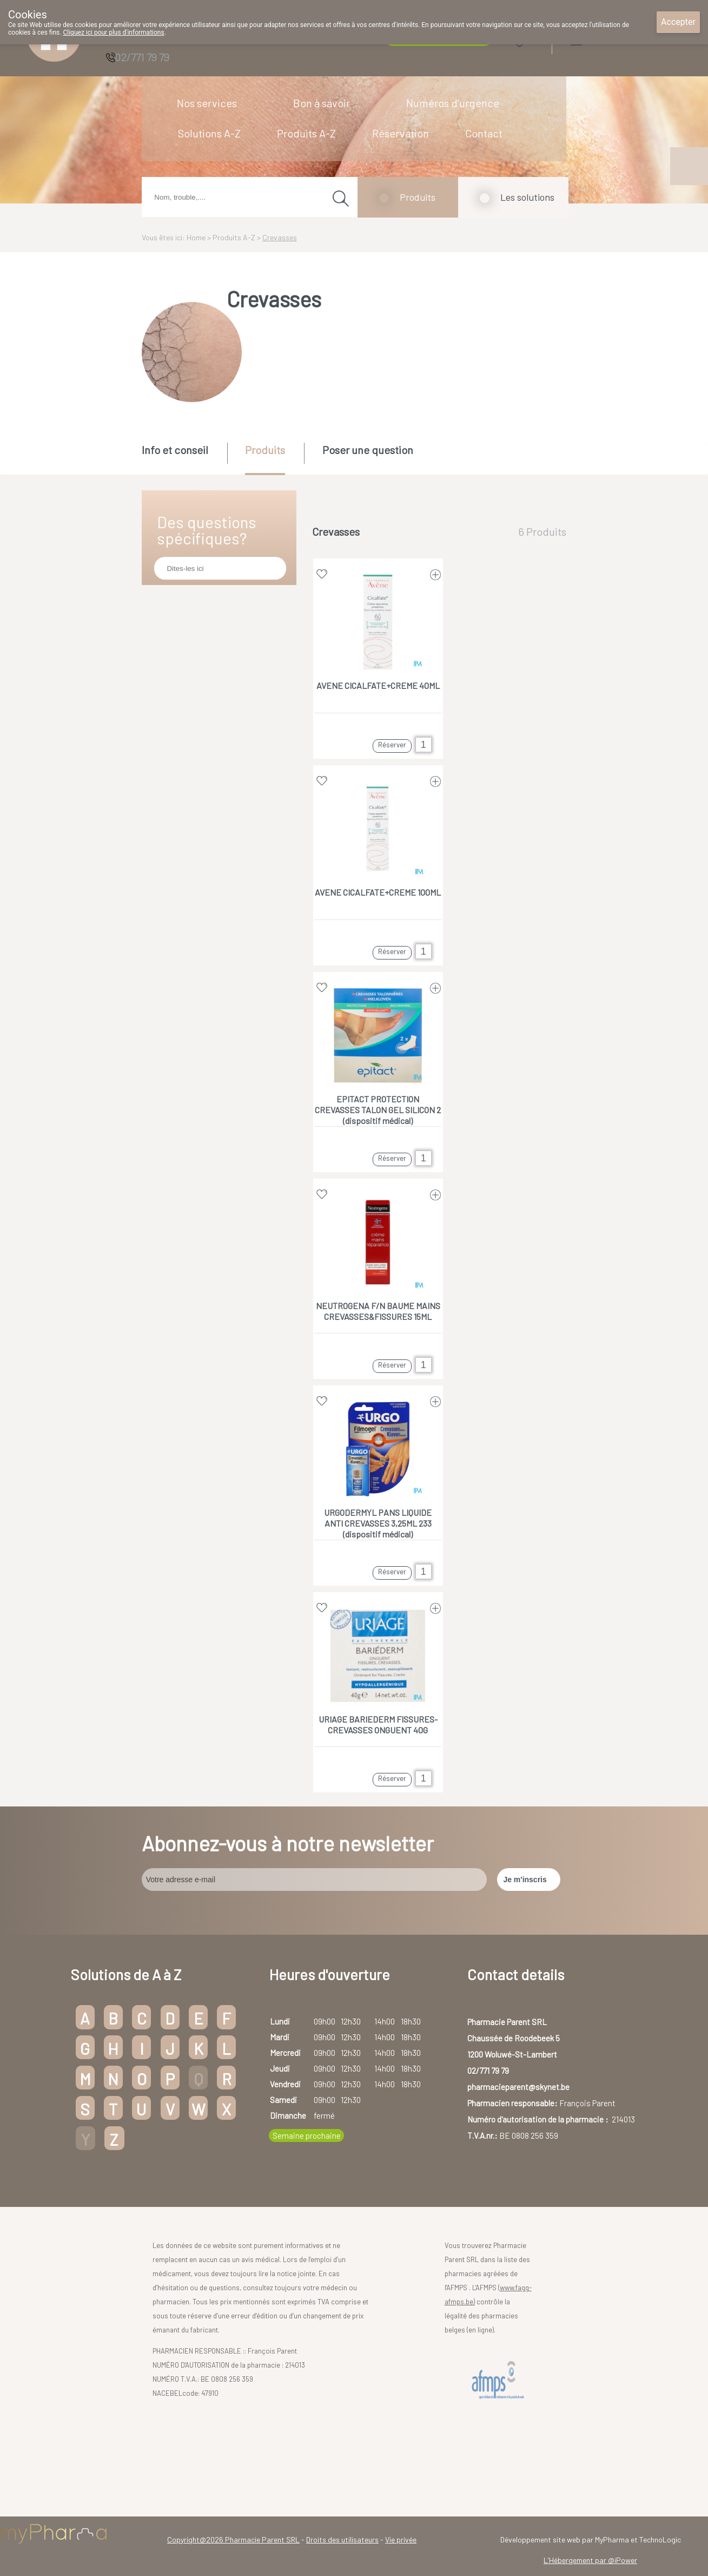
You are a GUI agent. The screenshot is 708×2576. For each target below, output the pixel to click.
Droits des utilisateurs (342, 2539)
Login (604, 39)
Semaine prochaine (307, 2135)
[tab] (184, 458)
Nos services (207, 102)
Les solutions (527, 197)
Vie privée (400, 2539)
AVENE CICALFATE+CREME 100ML (378, 892)
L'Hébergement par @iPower (590, 2560)
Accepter (678, 22)
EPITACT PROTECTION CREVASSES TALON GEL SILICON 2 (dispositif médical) (378, 1110)
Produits (417, 197)
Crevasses (279, 237)
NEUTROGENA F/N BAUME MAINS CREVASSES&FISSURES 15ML (378, 1311)
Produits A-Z (306, 133)
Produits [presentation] (265, 449)
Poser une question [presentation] (367, 449)
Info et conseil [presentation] (175, 449)
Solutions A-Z (209, 133)
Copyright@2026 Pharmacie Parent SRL (233, 2539)
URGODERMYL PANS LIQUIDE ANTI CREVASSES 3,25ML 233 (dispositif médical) (378, 1523)
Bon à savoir (321, 102)
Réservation (400, 133)
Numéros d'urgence (452, 102)
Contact (483, 133)
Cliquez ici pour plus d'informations (113, 32)
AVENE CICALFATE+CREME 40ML (378, 685)
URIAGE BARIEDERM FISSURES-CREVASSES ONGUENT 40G (378, 1724)
